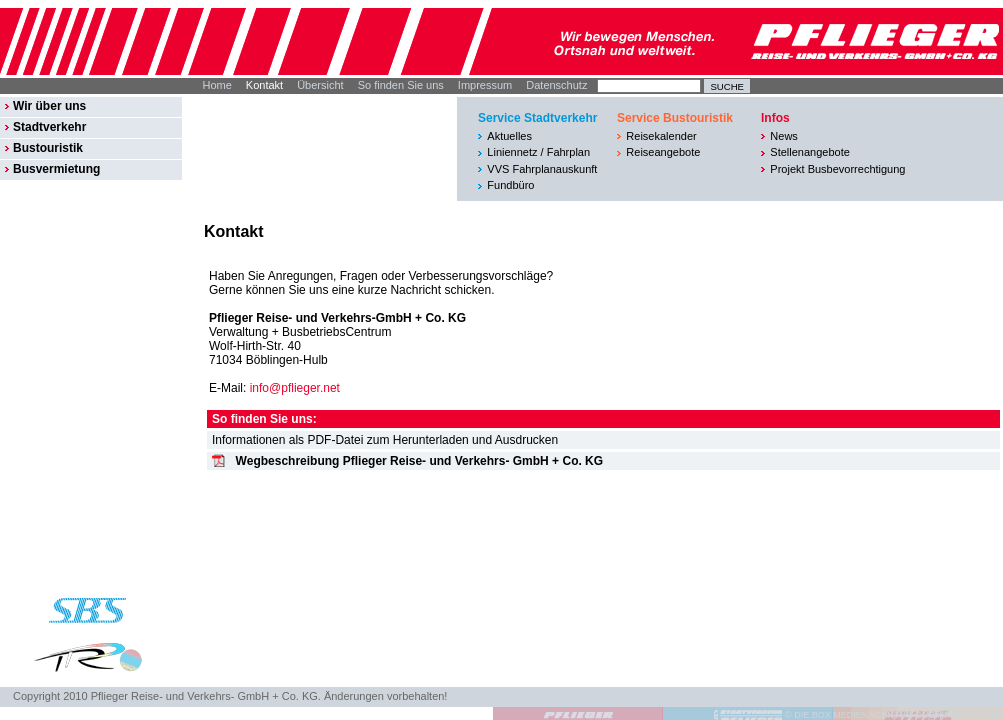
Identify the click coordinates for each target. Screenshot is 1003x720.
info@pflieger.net (295, 388)
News (784, 136)
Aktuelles (509, 136)
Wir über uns (49, 106)
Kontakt (264, 85)
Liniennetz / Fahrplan (538, 152)
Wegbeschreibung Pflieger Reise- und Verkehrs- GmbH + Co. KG (420, 461)
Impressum (485, 85)
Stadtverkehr (49, 127)
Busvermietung (56, 169)
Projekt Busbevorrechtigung (837, 169)
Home (217, 85)
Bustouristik (48, 148)
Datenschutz (556, 85)
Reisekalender (661, 136)
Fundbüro (510, 185)
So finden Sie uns (401, 85)
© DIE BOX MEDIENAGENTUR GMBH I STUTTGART (894, 715)
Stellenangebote (810, 152)
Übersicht (320, 85)
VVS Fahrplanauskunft (542, 169)
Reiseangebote (663, 152)
